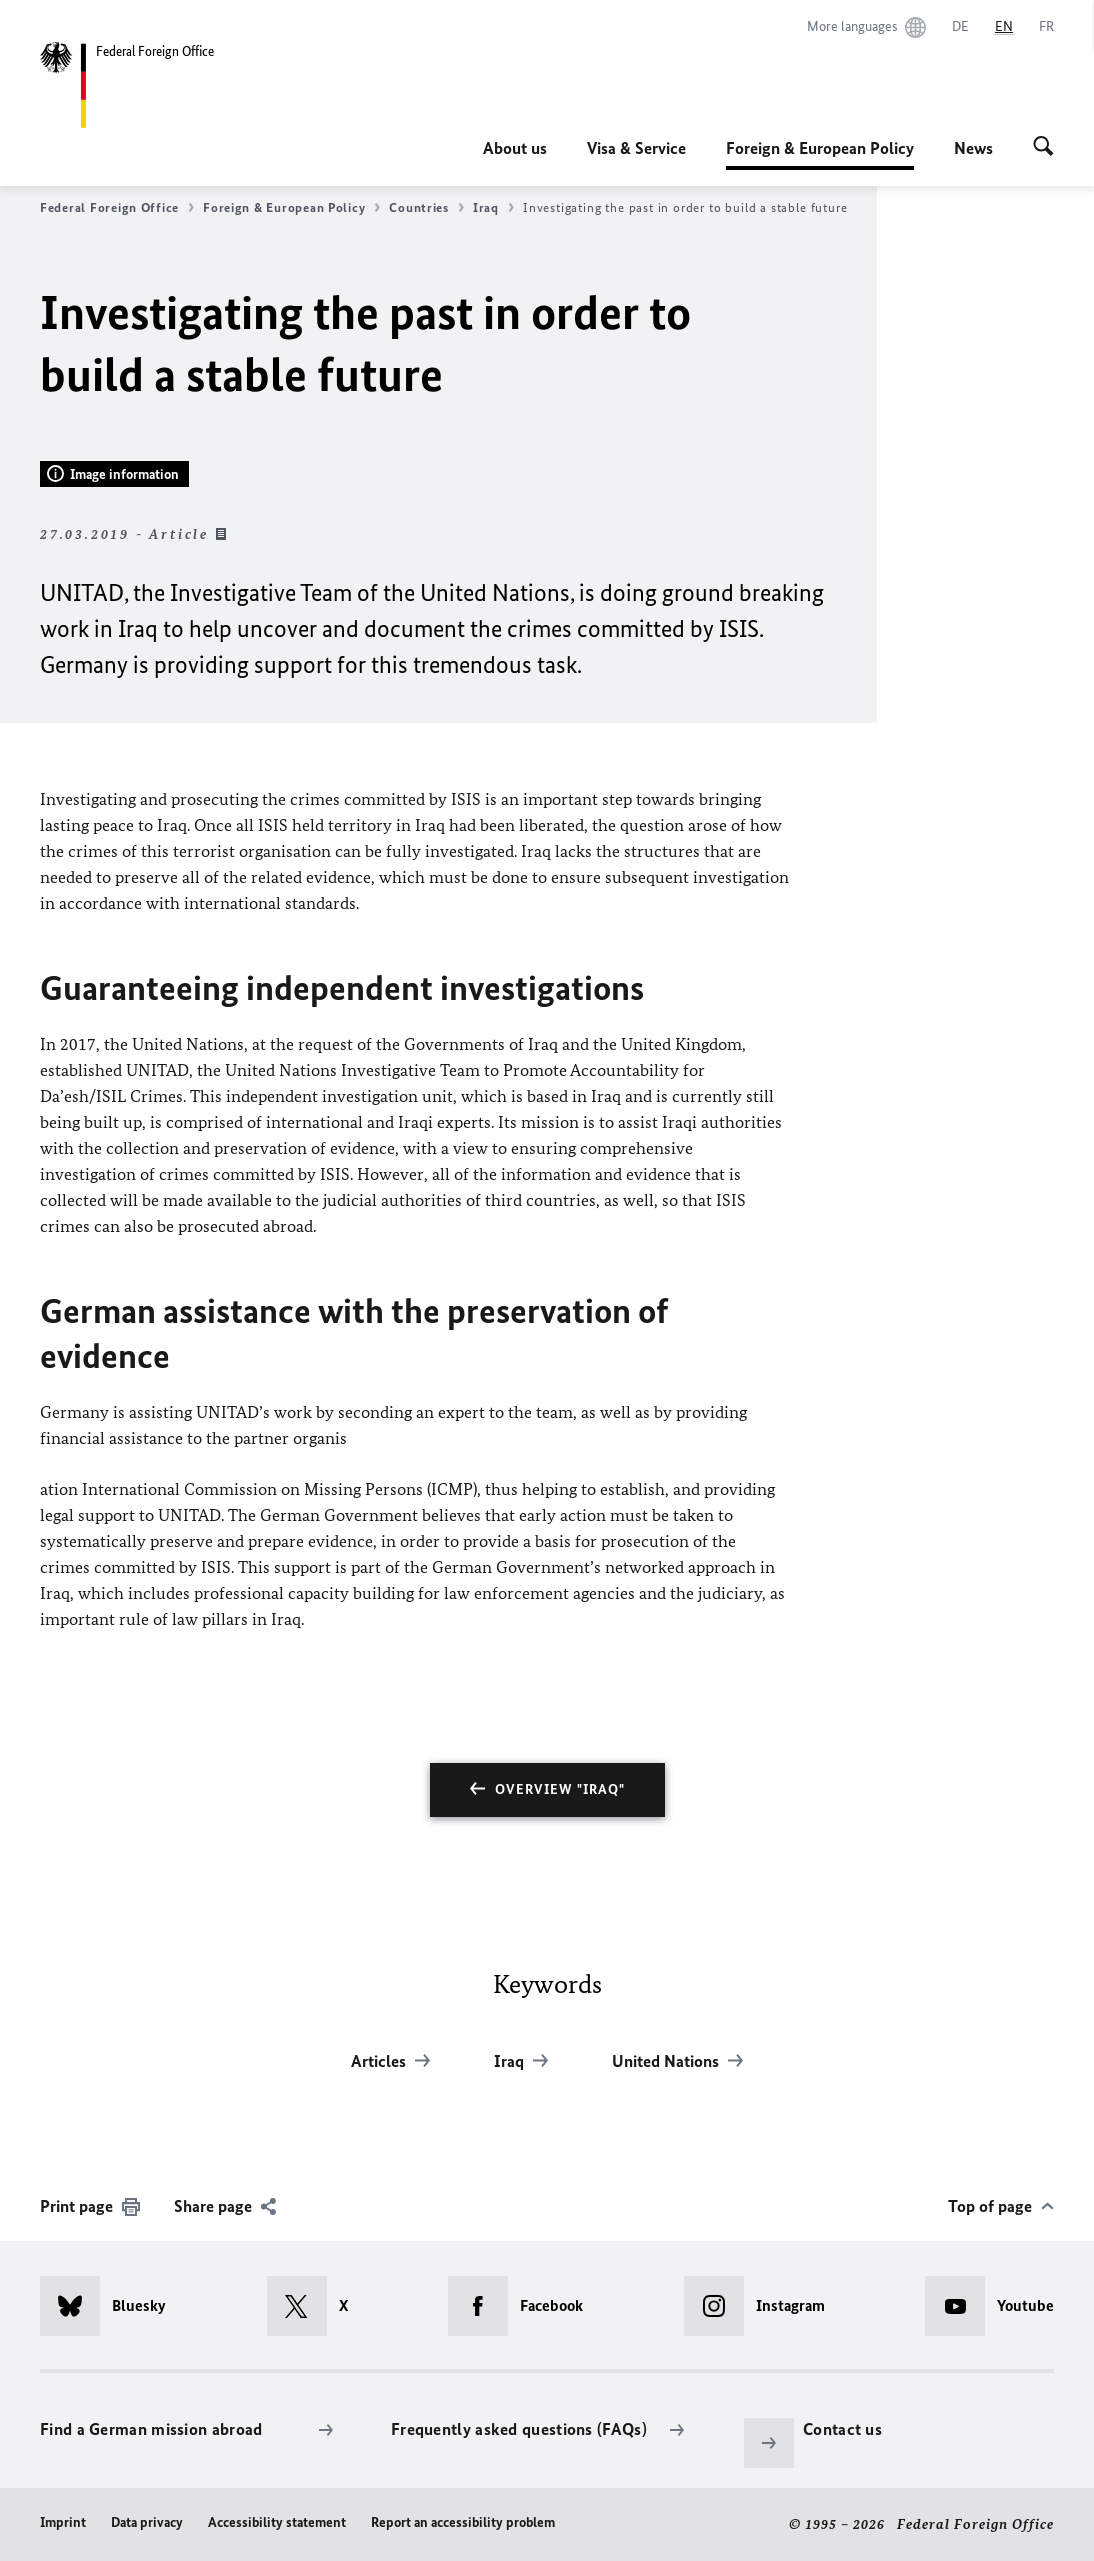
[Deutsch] (960, 27)
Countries (426, 208)
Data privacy (147, 2522)
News (973, 148)
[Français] (1046, 27)
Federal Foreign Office (117, 208)
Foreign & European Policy (820, 148)
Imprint (63, 2522)
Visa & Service (636, 148)
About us (515, 148)
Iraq (493, 208)
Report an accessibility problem (463, 2522)
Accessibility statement (277, 2522)
